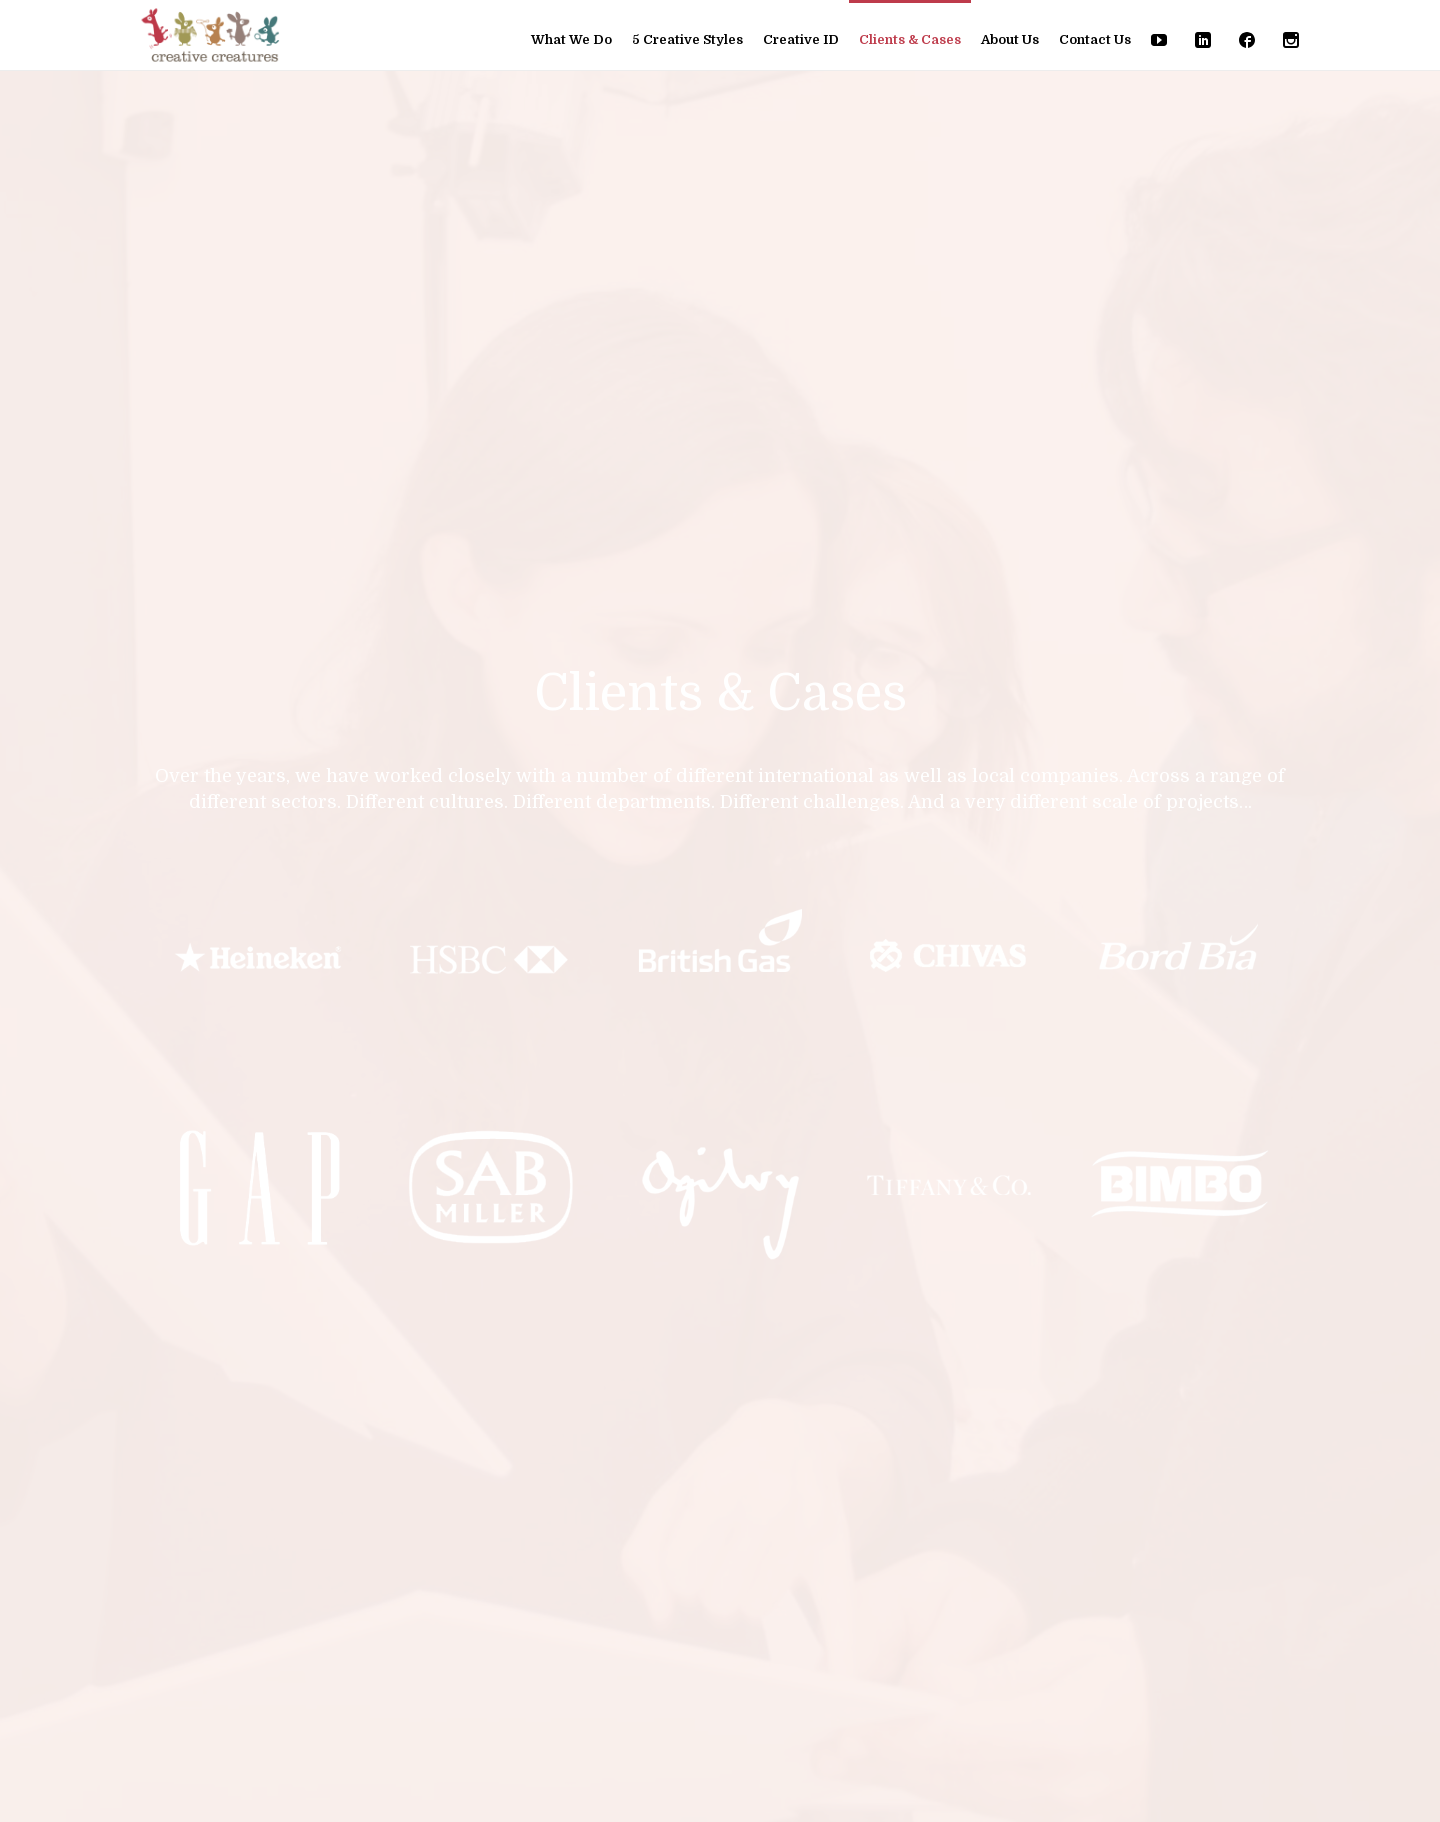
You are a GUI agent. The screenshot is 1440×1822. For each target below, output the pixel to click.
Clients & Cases (910, 39)
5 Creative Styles (687, 39)
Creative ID (801, 39)
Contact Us (1095, 39)
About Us (1010, 39)
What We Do (571, 39)
